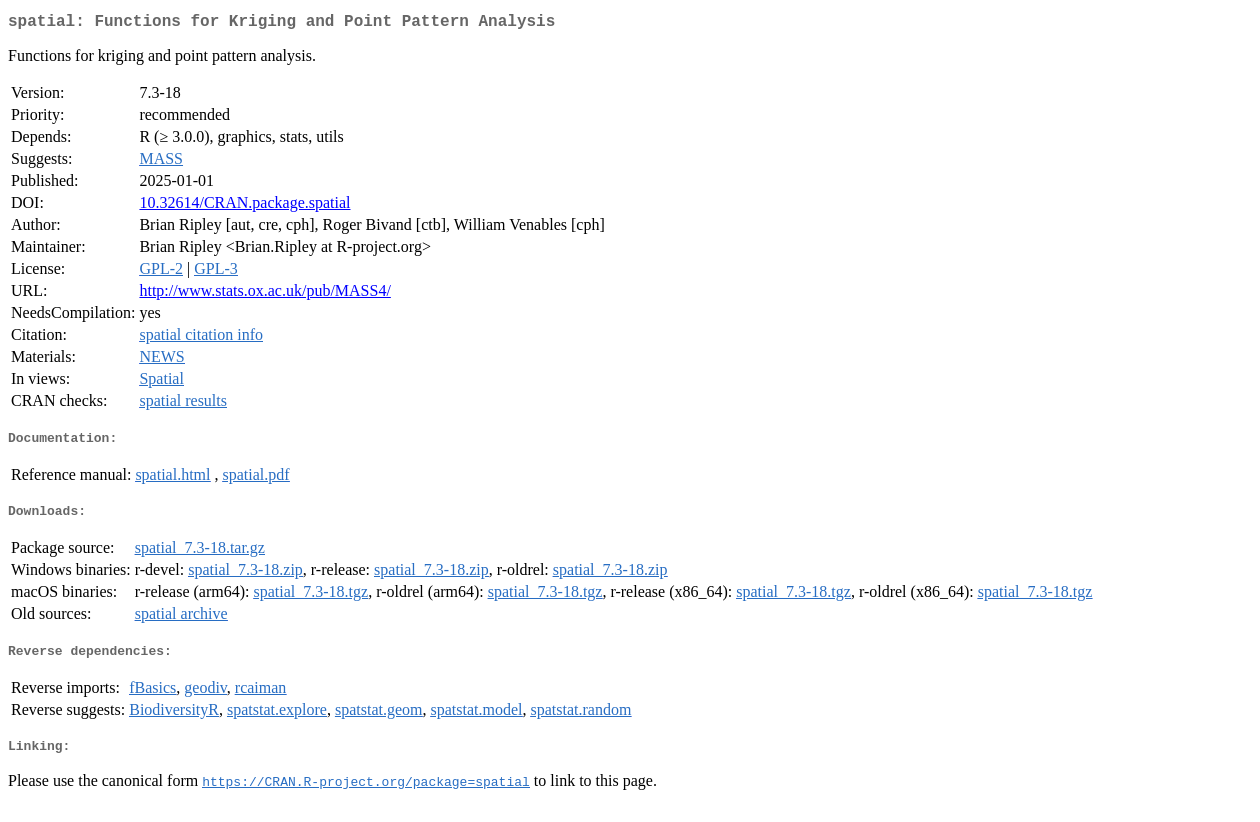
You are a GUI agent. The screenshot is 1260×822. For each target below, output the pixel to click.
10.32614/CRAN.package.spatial (244, 206)
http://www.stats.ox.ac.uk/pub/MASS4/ (264, 294)
